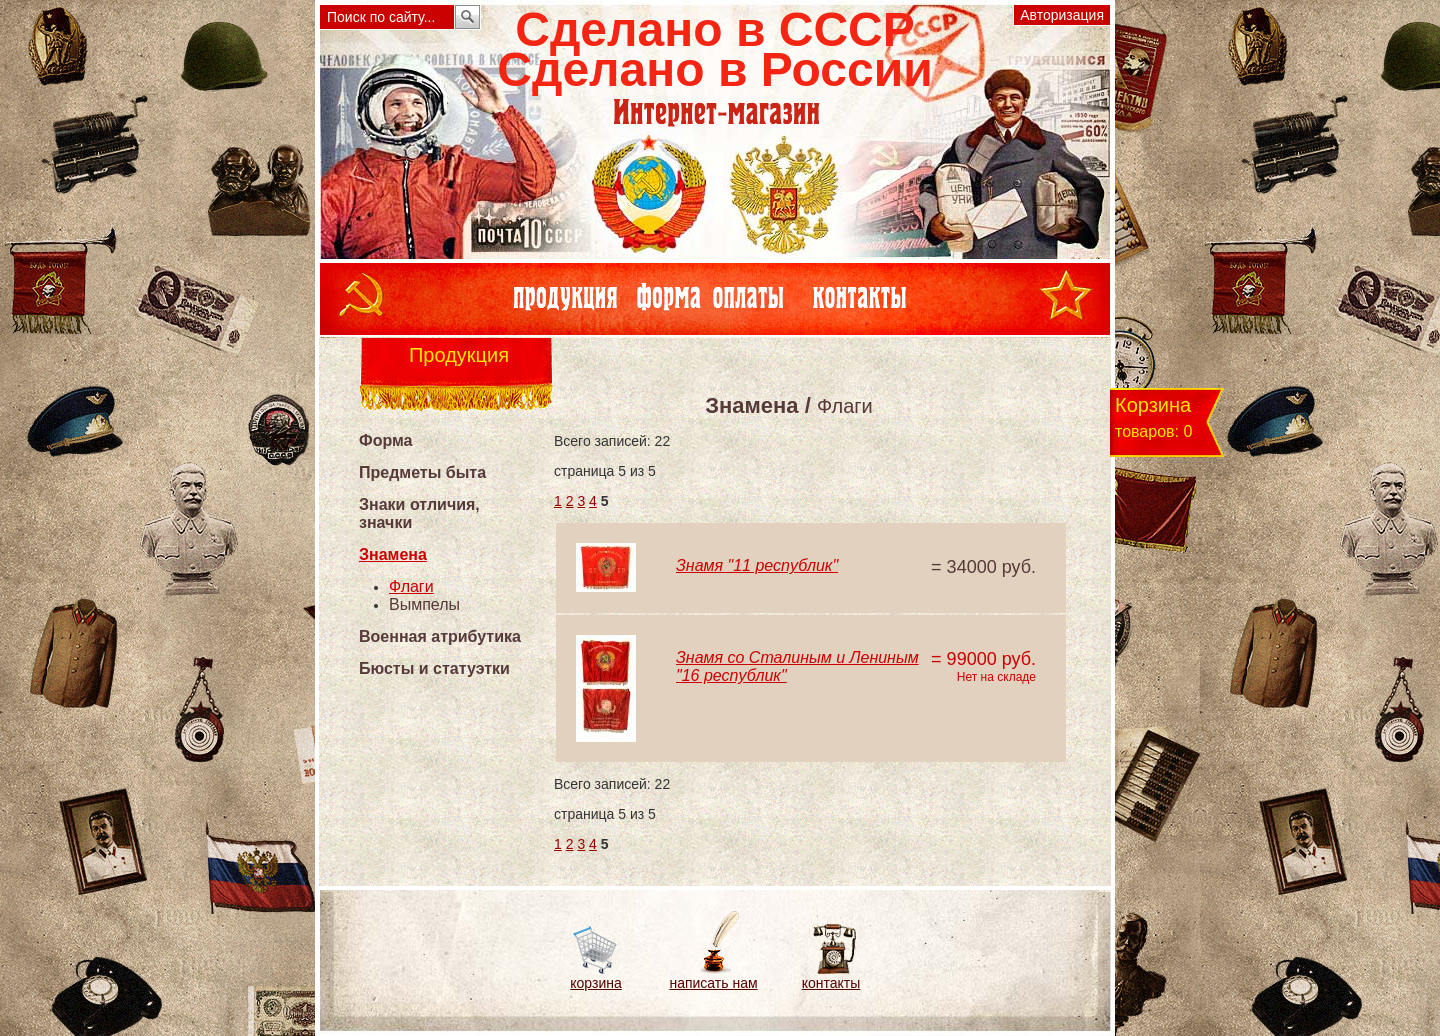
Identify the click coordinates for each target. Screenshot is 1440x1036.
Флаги (411, 586)
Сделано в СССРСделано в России (714, 49)
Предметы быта (422, 472)
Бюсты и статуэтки (434, 668)
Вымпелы (424, 604)
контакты (831, 983)
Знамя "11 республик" (757, 565)
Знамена (393, 554)
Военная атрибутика (440, 636)
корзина (595, 983)
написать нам (713, 983)
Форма (386, 440)
